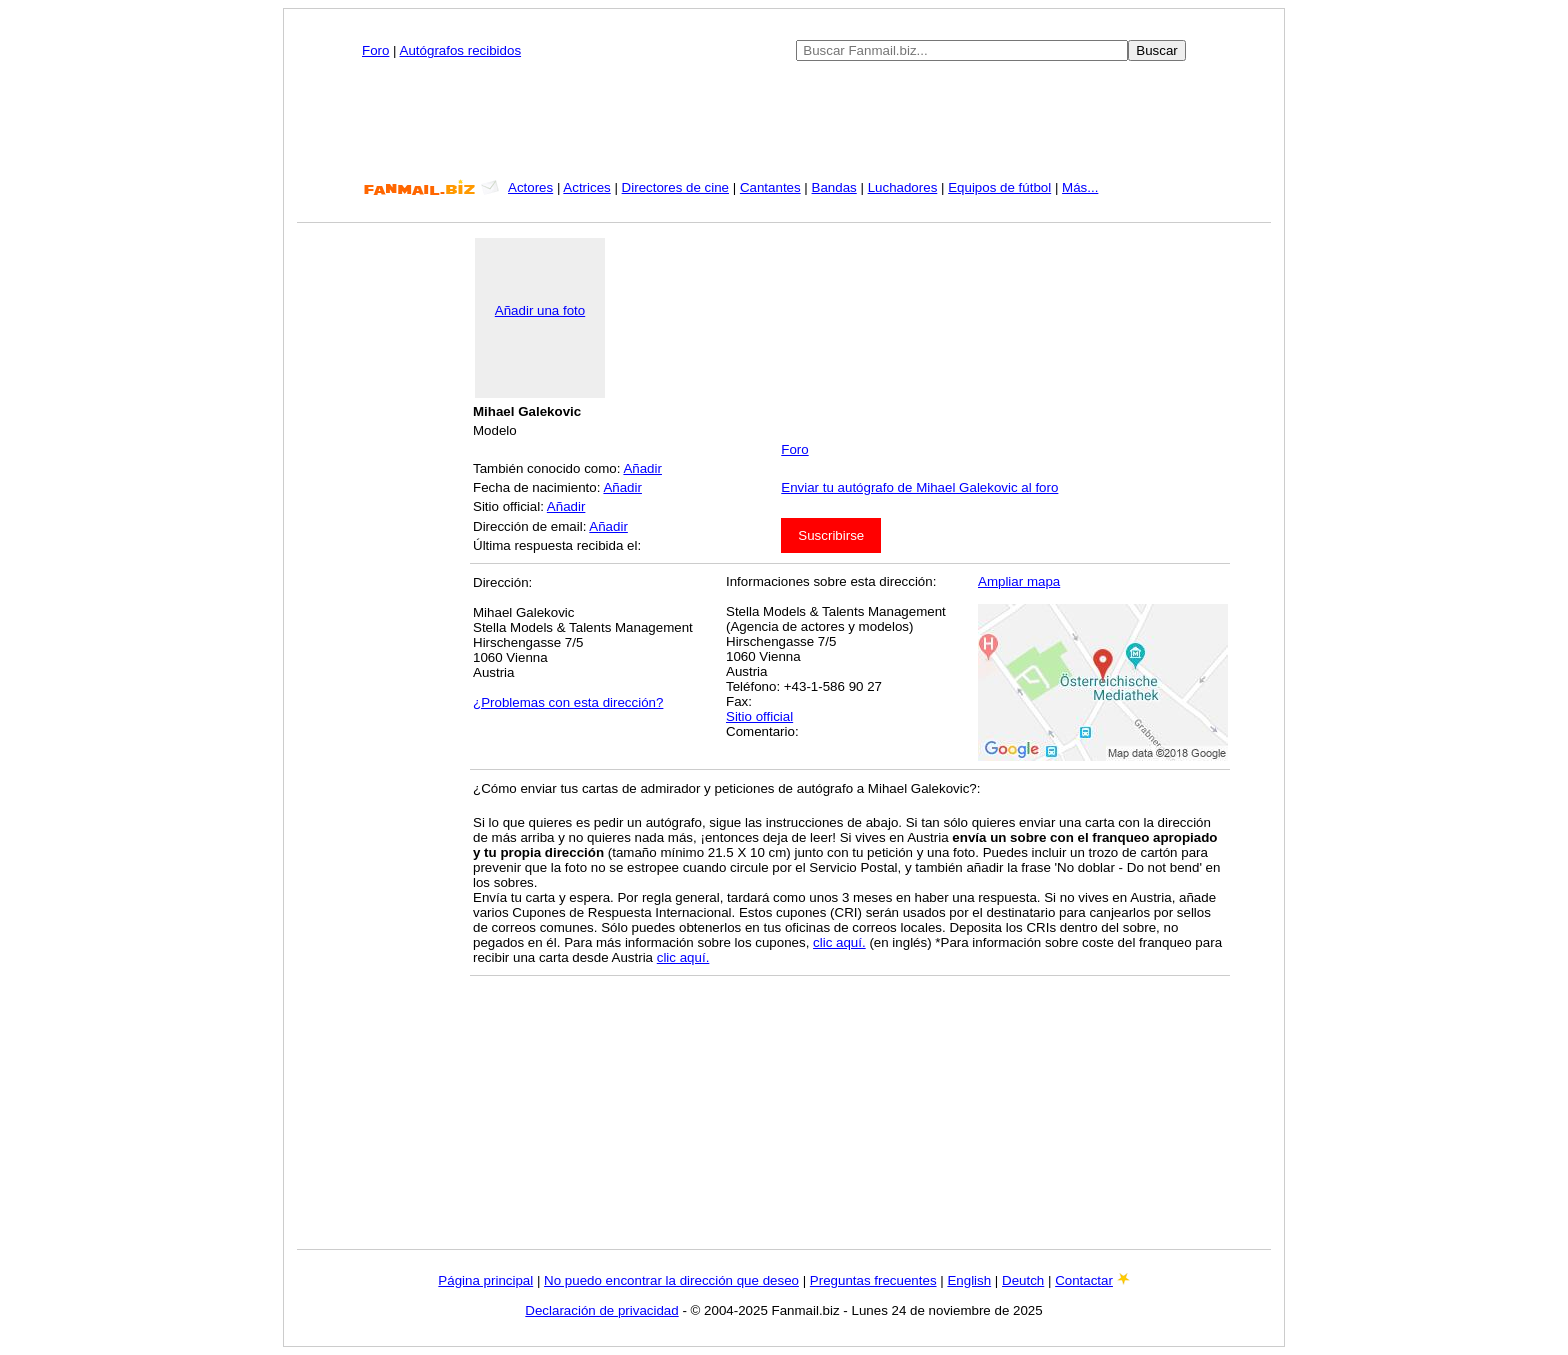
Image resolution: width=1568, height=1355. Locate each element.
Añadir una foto (540, 310)
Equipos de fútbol (999, 187)
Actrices (586, 187)
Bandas (834, 187)
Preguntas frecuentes (873, 1280)
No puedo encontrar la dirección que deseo (671, 1280)
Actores (530, 187)
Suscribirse (831, 535)
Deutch (1023, 1280)
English (969, 1280)
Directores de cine (675, 187)
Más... (1080, 187)
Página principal (485, 1280)
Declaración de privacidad (601, 1310)
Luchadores (903, 187)
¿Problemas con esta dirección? (568, 702)
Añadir (642, 468)
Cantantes (770, 187)
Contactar (1084, 1280)
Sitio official (759, 716)
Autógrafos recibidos (461, 50)
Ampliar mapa (1019, 581)
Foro (375, 50)
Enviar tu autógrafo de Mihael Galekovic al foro (919, 487)
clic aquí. (839, 942)
